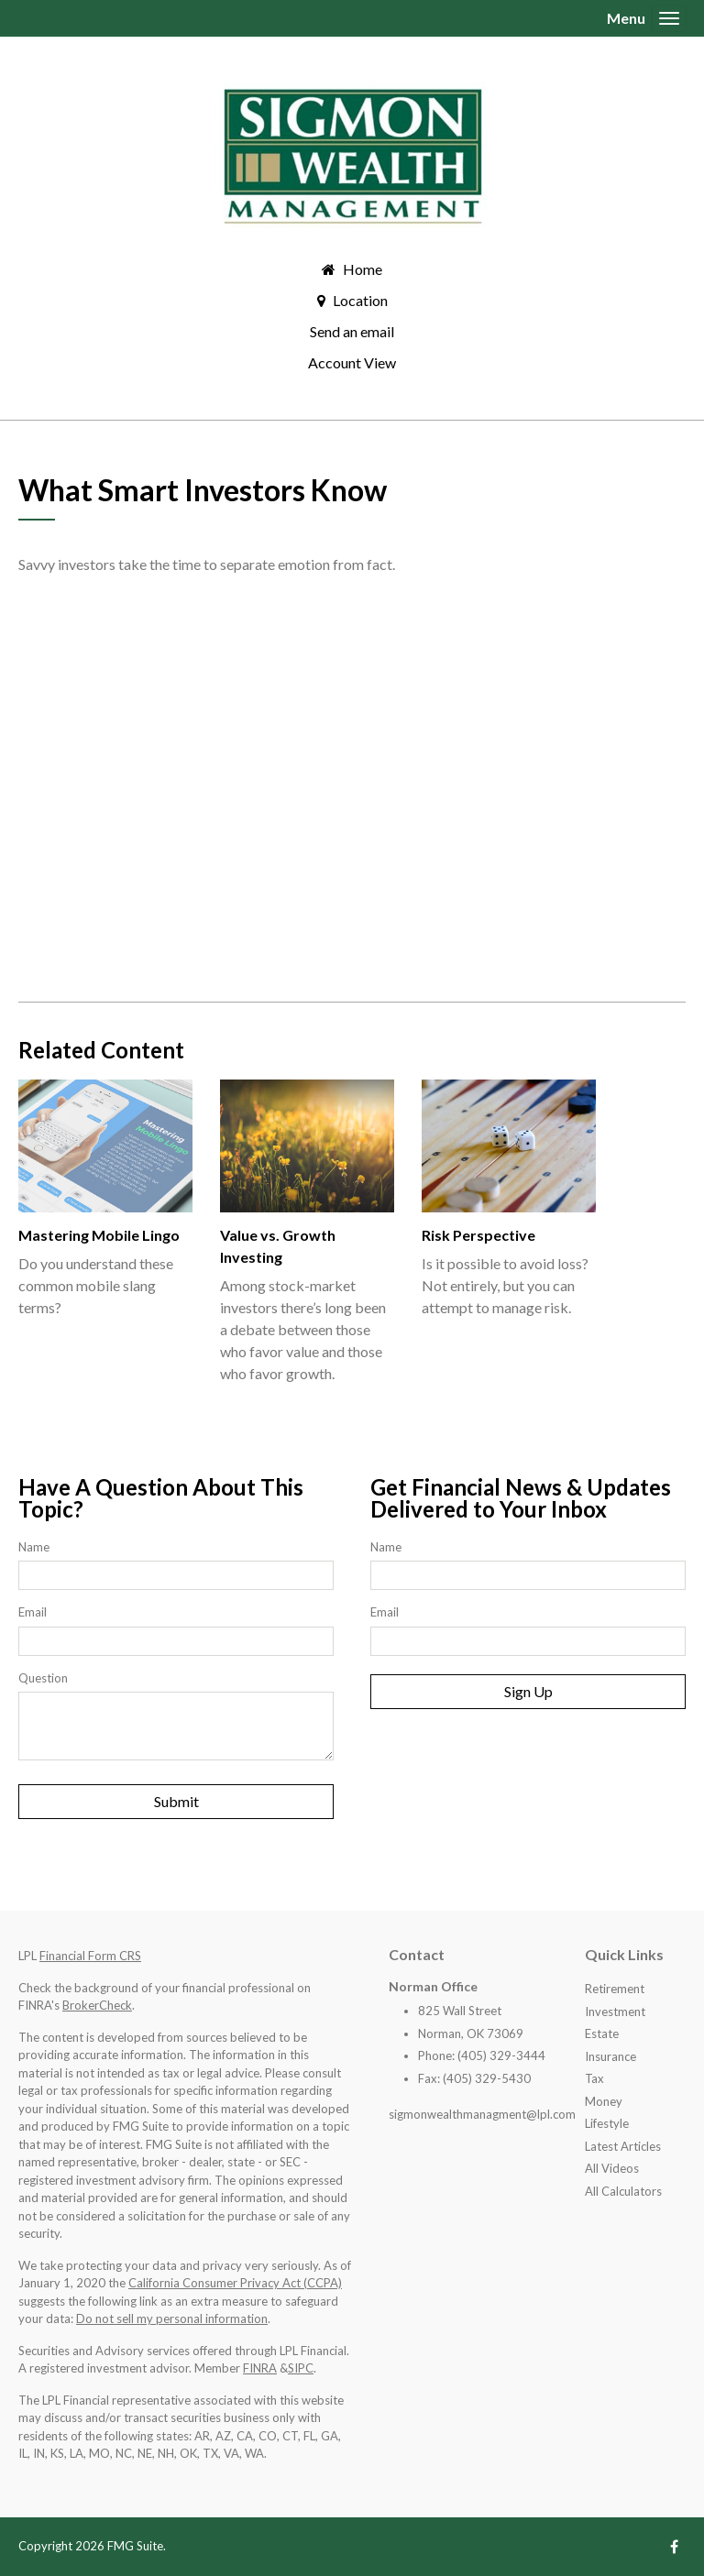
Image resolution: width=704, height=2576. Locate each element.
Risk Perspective (478, 1235)
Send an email (352, 331)
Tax (594, 2078)
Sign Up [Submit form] (528, 1691)
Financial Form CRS (90, 1955)
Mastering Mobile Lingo (99, 1235)
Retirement (614, 1988)
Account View (352, 362)
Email (32, 1612)
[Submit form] (176, 1801)
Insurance (610, 2056)
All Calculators (623, 2191)
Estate (602, 2033)
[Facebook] (674, 2546)
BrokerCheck (97, 2005)
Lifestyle (607, 2123)
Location (360, 300)
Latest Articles (623, 2146)
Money (603, 2101)
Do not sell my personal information (172, 2318)
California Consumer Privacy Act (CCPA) (235, 2282)
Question (43, 1678)
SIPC (301, 2368)
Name (34, 1547)
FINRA (260, 2368)
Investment (615, 2011)
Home (362, 269)
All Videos (612, 2168)
